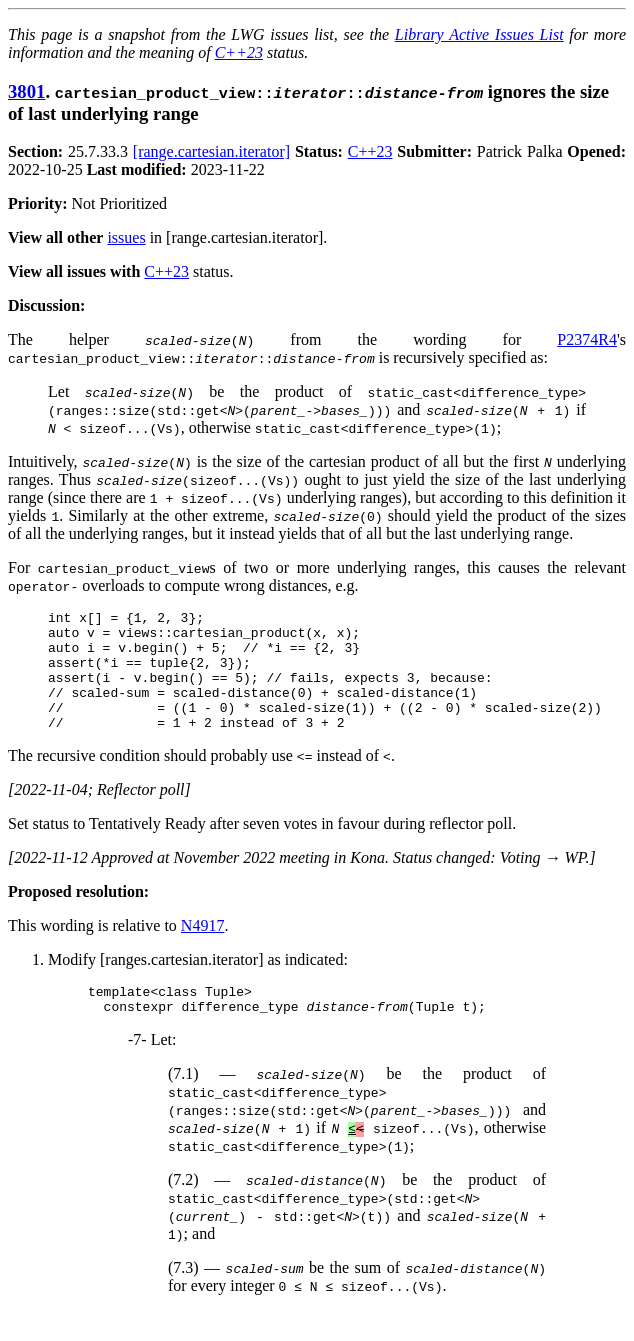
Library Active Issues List (479, 34)
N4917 (203, 949)
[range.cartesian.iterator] (211, 151)
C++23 (239, 52)
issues (126, 237)
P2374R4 (587, 339)
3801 (26, 91)
